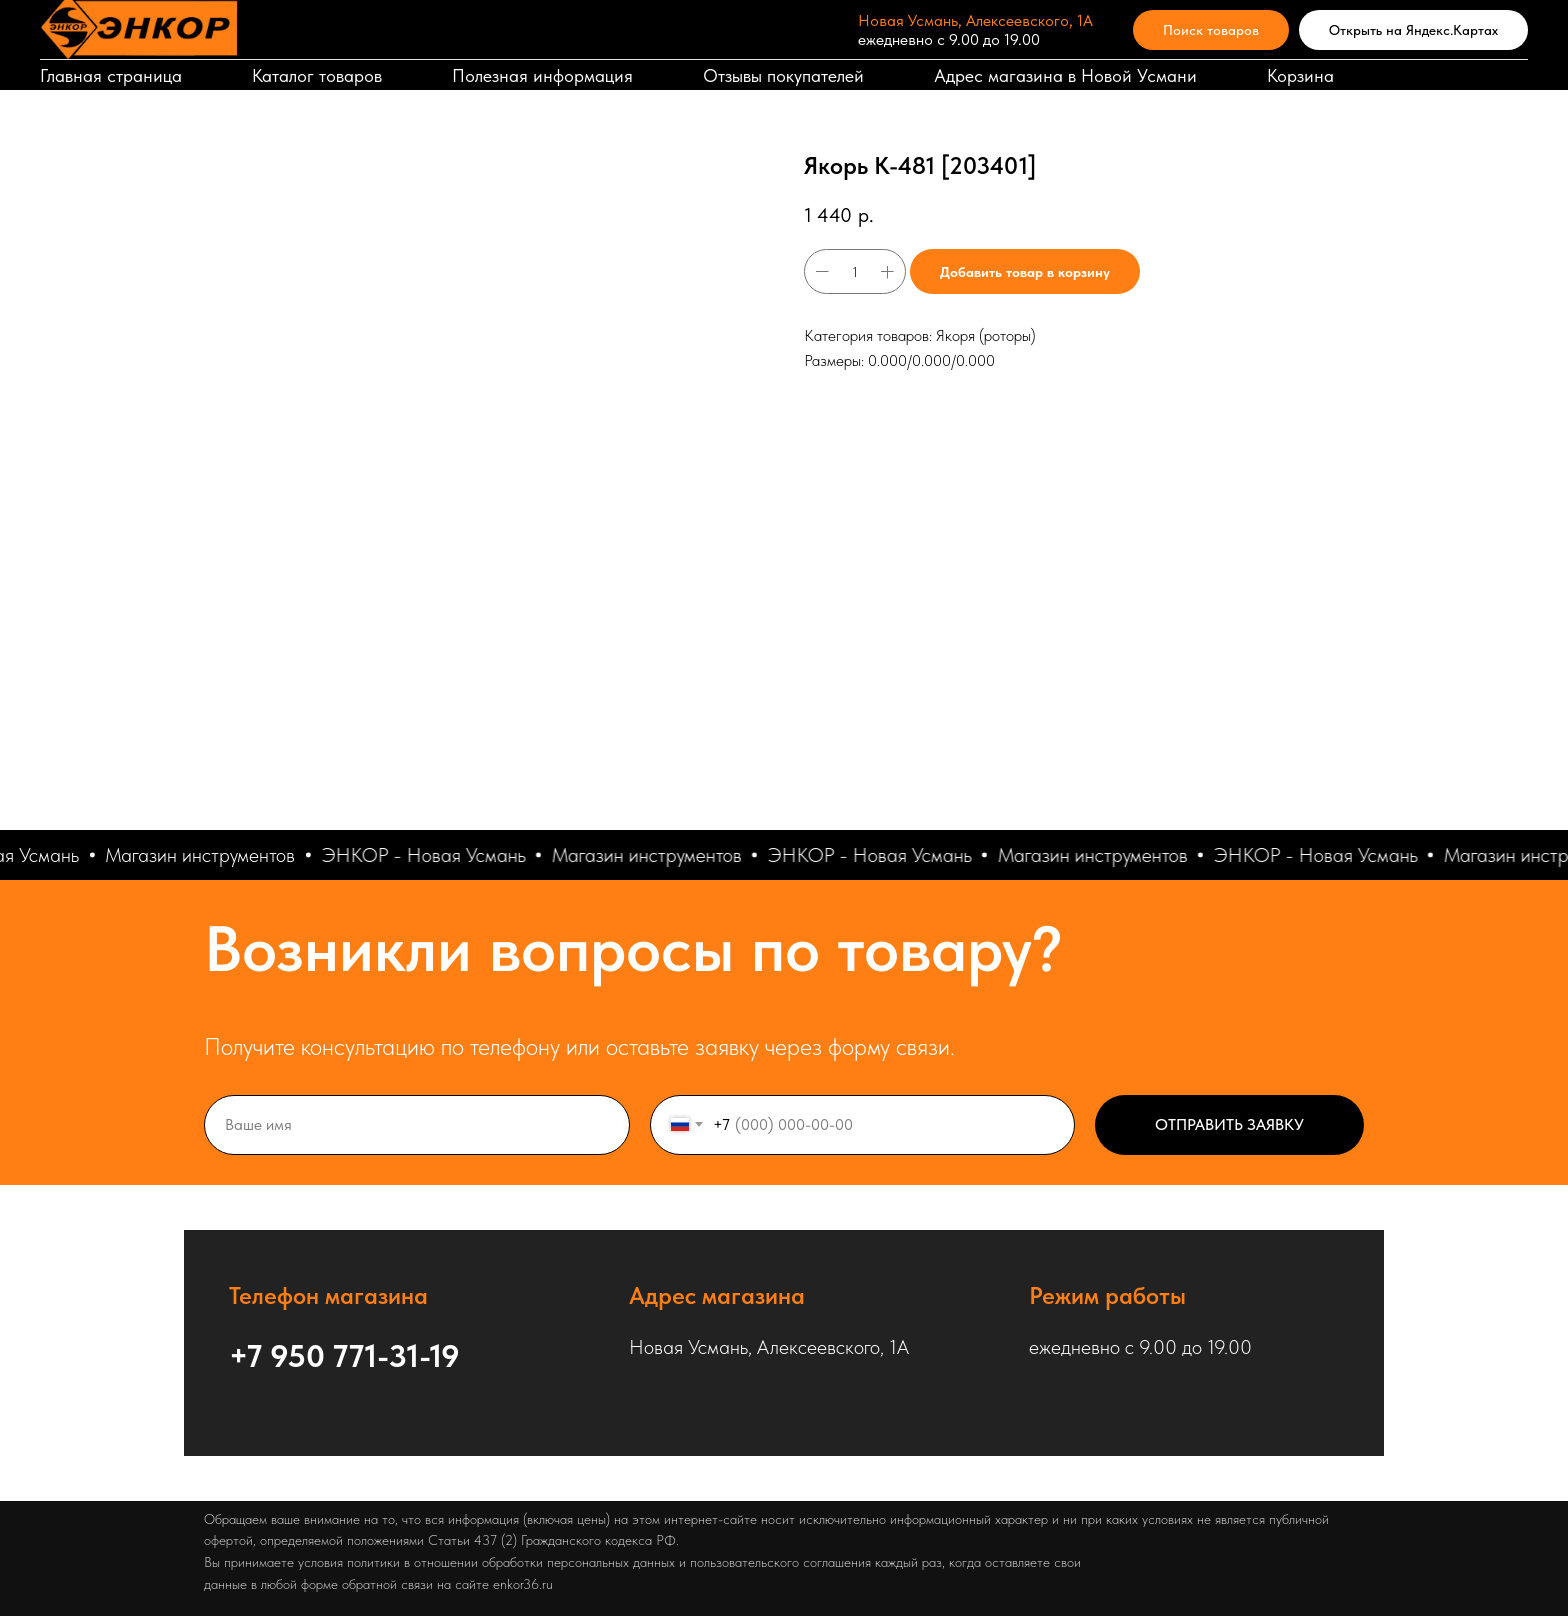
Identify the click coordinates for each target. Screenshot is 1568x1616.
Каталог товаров (317, 75)
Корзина (1300, 75)
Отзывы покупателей (783, 75)
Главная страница (111, 75)
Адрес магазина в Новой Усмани (1065, 75)
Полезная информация (542, 75)
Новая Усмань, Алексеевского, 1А (975, 20)
